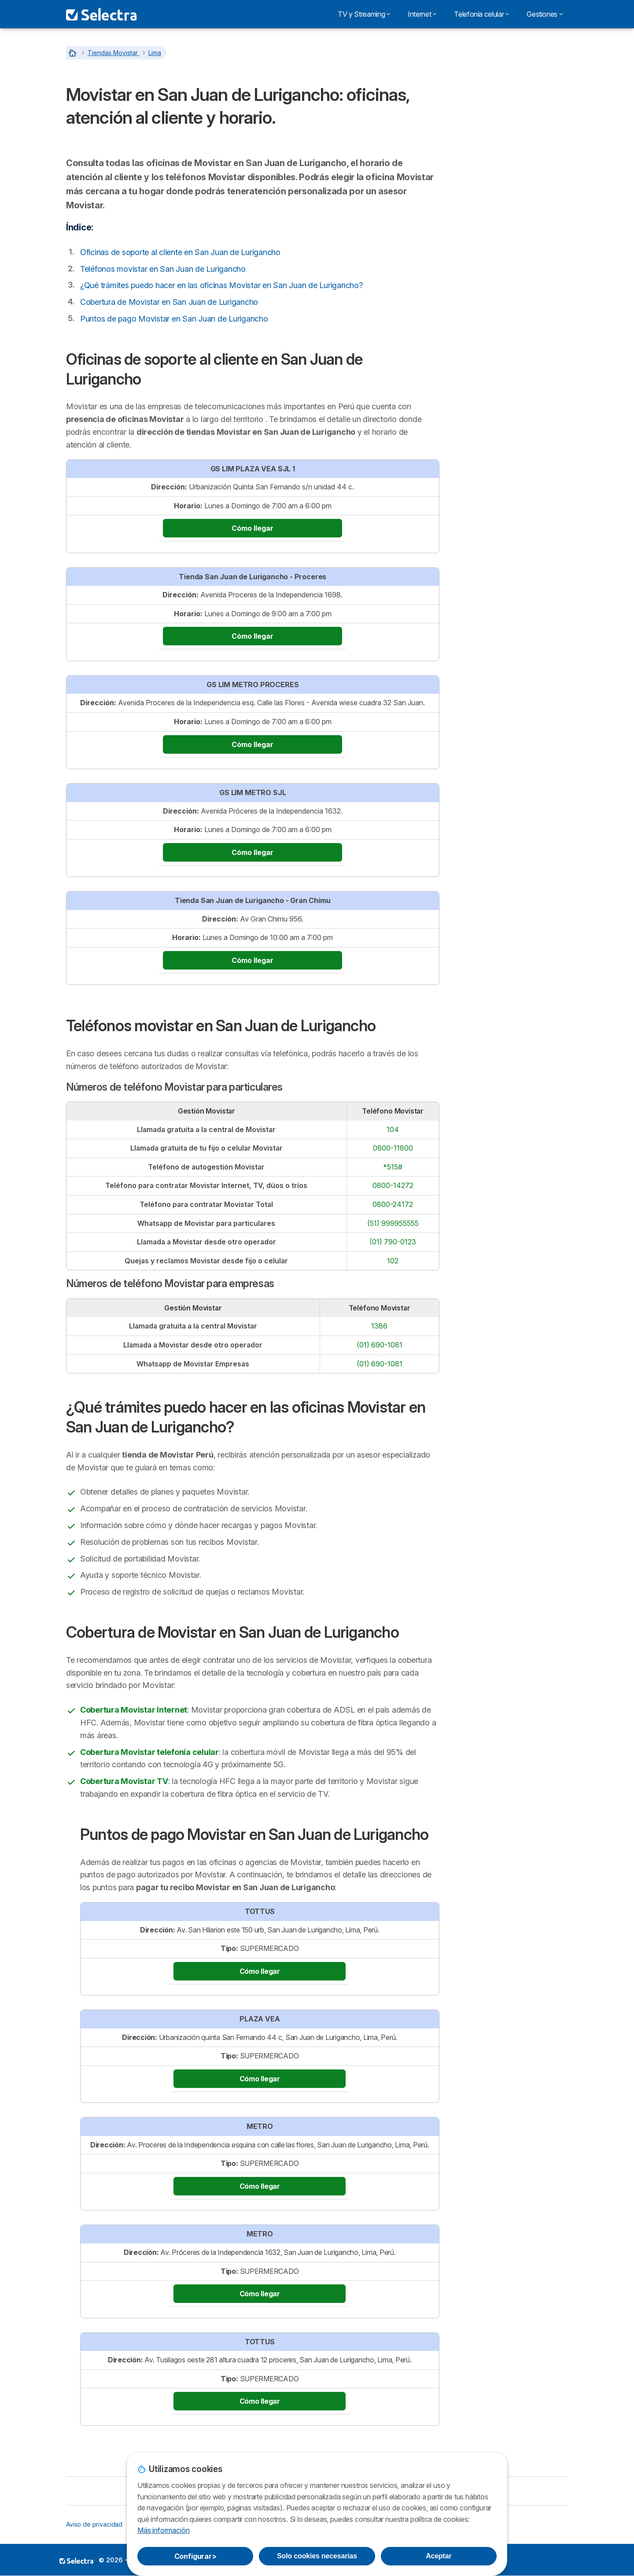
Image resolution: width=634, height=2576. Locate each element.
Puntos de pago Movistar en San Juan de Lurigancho (174, 318)
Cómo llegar (252, 528)
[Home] (73, 52)
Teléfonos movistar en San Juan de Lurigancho (163, 269)
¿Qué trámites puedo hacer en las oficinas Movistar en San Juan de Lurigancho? (221, 285)
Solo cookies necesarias (317, 2556)
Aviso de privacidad (94, 2524)
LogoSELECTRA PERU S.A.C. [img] (76, 2560)
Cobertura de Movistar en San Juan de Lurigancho (169, 302)
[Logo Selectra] (101, 14)
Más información (163, 2530)
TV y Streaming (364, 14)
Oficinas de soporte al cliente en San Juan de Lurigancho (180, 252)
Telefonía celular (481, 14)
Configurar (195, 2556)
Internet (422, 14)
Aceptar (438, 2556)
